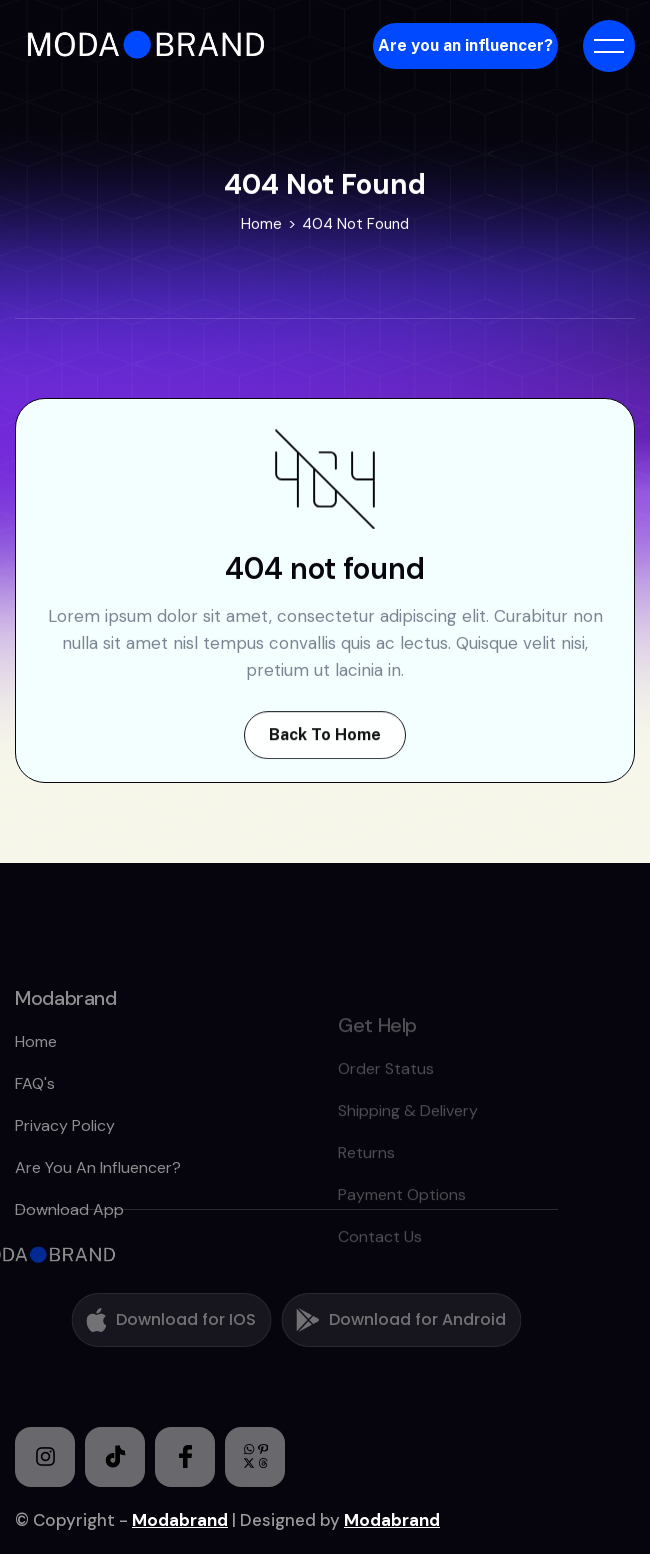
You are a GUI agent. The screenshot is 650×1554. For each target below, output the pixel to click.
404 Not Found (355, 226)
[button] (609, 46)
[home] (147, 45)
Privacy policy (65, 1168)
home (36, 1084)
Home (261, 226)
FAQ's (35, 1126)
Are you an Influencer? (98, 1210)
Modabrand (180, 1520)
